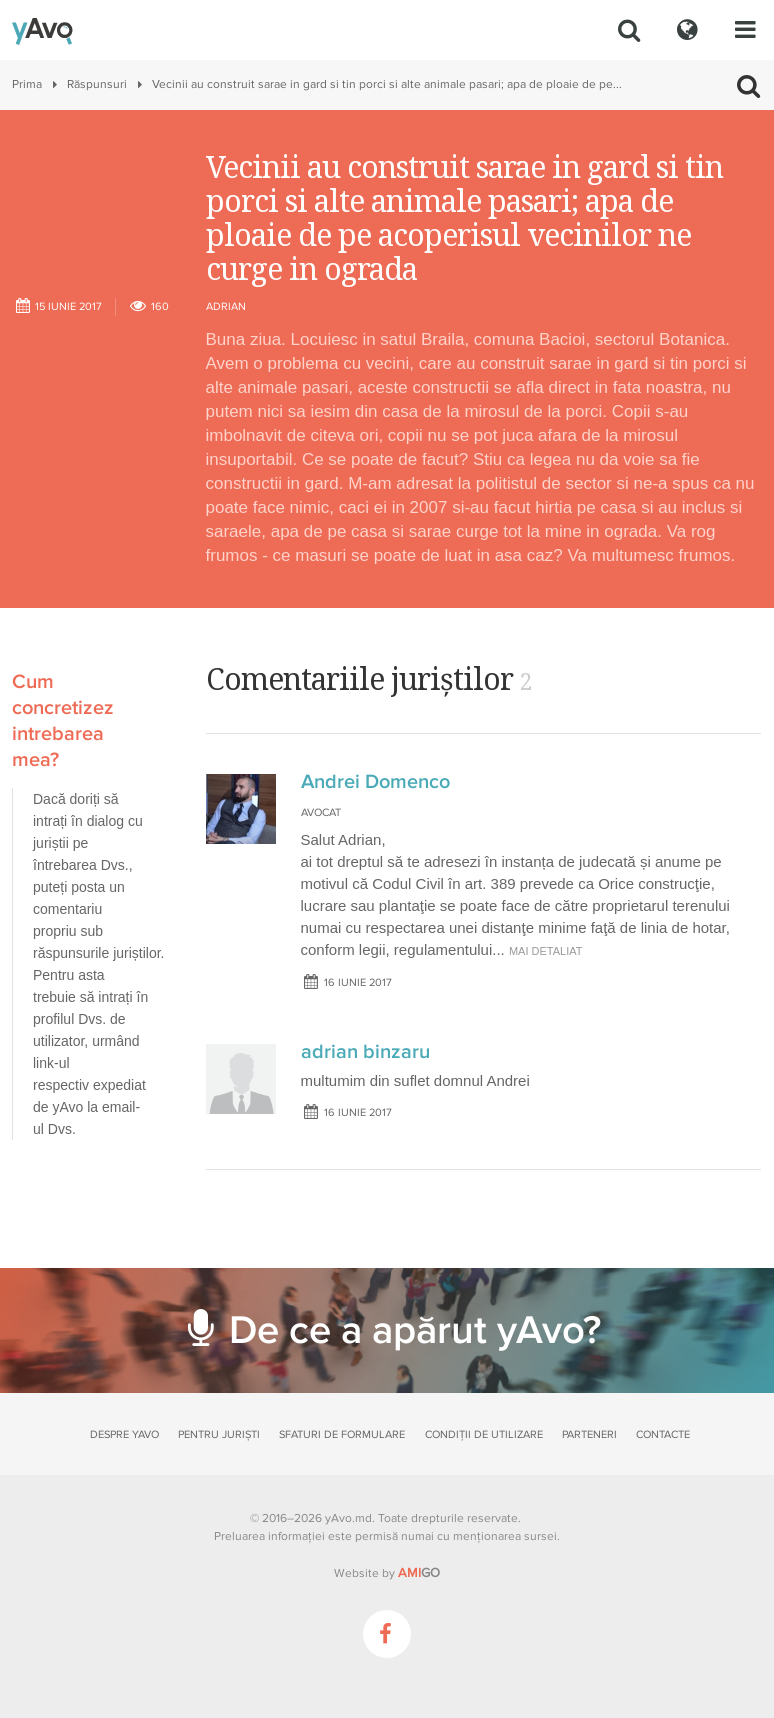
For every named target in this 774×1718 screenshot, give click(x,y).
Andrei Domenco (375, 782)
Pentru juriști (219, 1434)
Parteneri (589, 1434)
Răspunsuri (97, 84)
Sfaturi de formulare (342, 1434)
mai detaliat (546, 951)
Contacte (663, 1434)
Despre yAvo (124, 1434)
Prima (27, 84)
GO (419, 1573)
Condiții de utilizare (484, 1434)
